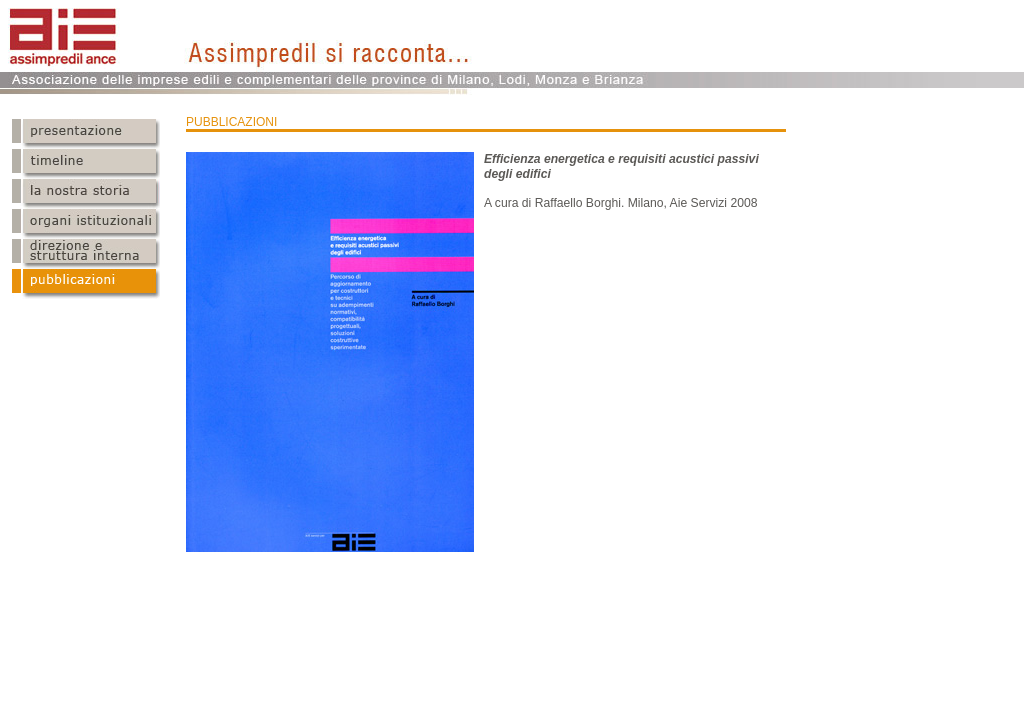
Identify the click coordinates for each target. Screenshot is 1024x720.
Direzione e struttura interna (86, 254)
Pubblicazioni (86, 284)
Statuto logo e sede (86, 194)
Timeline (86, 164)
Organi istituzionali (86, 224)
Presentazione (86, 134)
